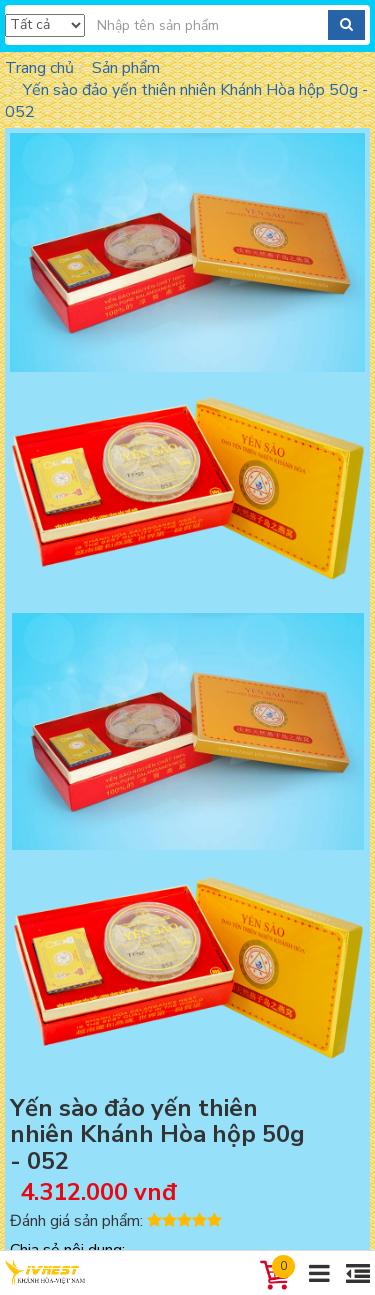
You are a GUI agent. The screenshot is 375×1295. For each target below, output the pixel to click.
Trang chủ (39, 68)
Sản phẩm (126, 68)
